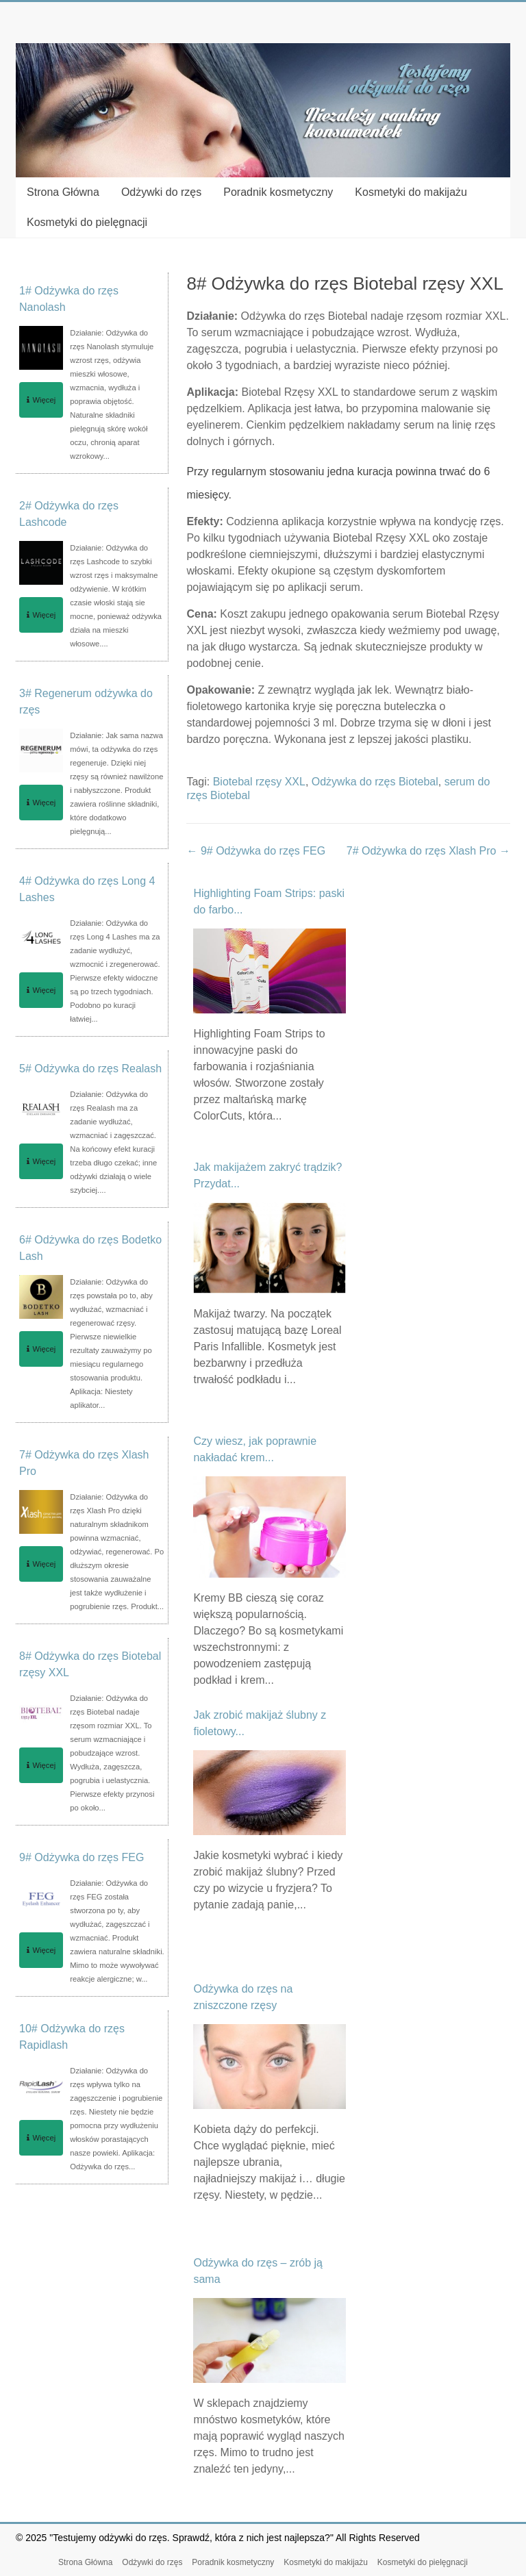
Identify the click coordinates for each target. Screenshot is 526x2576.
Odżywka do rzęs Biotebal (375, 781)
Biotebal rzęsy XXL (259, 781)
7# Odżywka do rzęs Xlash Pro (428, 851)
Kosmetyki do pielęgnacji (87, 222)
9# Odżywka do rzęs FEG (255, 851)
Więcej (41, 400)
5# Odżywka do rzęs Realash (90, 1068)
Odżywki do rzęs (161, 192)
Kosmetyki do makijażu (411, 192)
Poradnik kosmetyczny (278, 192)
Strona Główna (63, 192)
